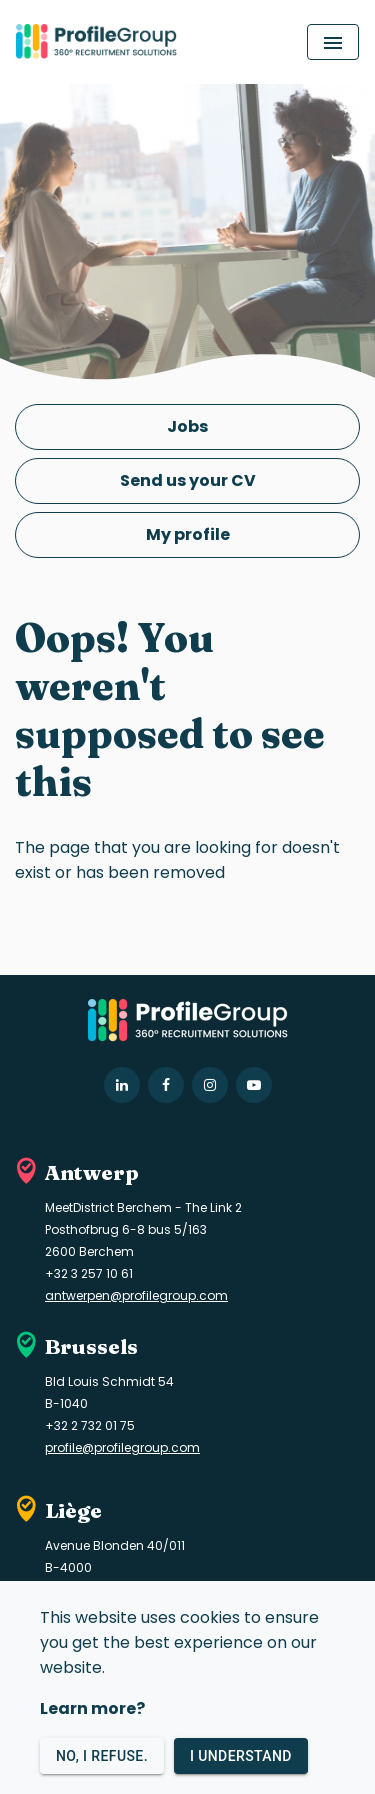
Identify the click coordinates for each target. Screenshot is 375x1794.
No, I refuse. (102, 1756)
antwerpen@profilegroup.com (136, 1295)
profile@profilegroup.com (122, 1447)
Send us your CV (188, 480)
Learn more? (92, 1708)
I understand (241, 1756)
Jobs (187, 426)
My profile (188, 534)
